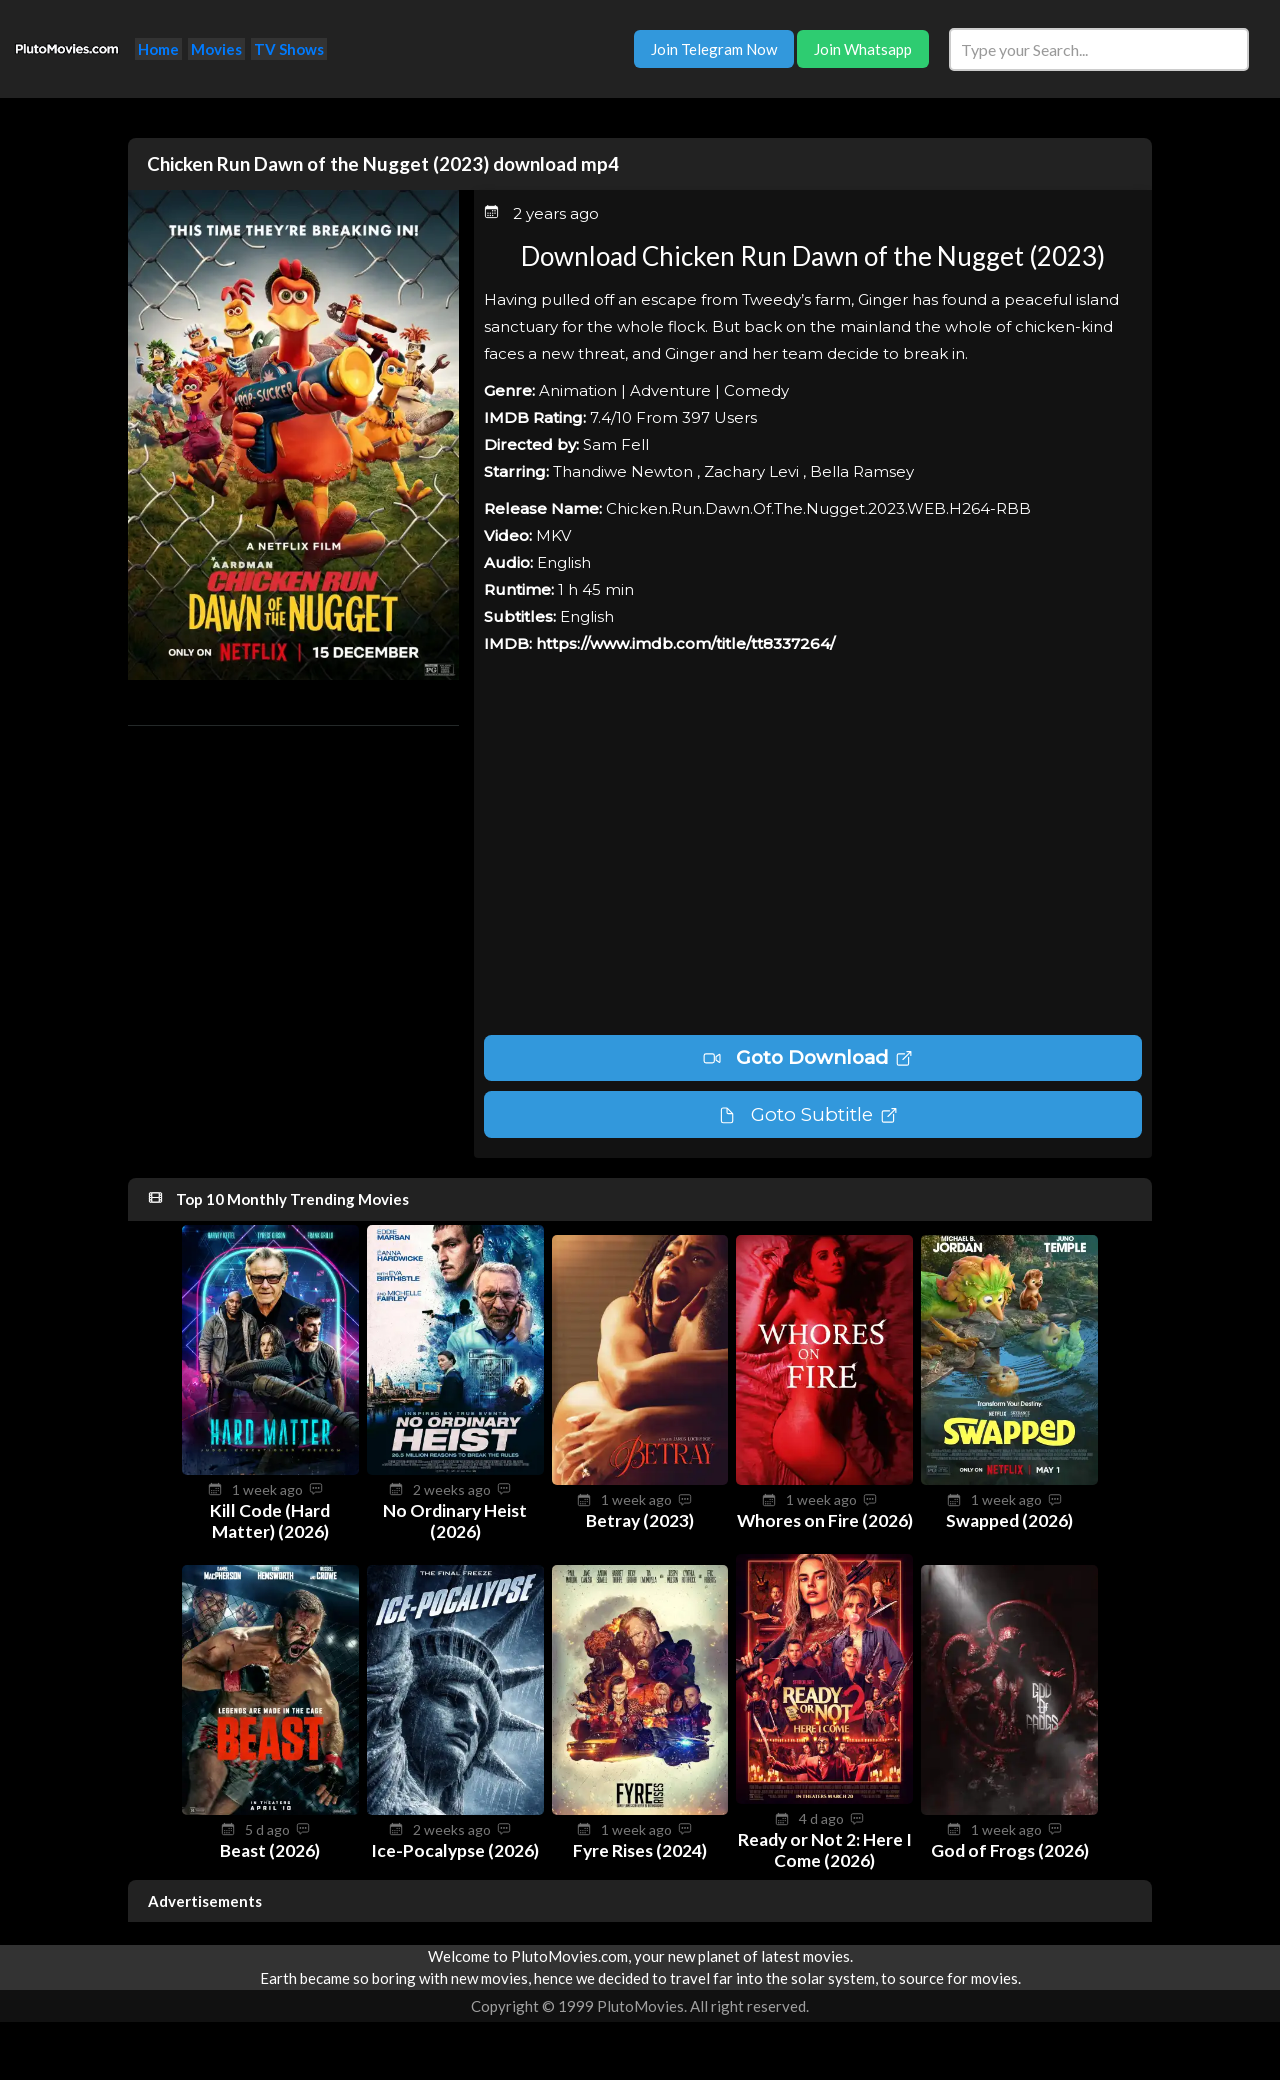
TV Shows (289, 49)
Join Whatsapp (863, 49)
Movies (216, 49)
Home (158, 49)
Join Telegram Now (714, 49)
